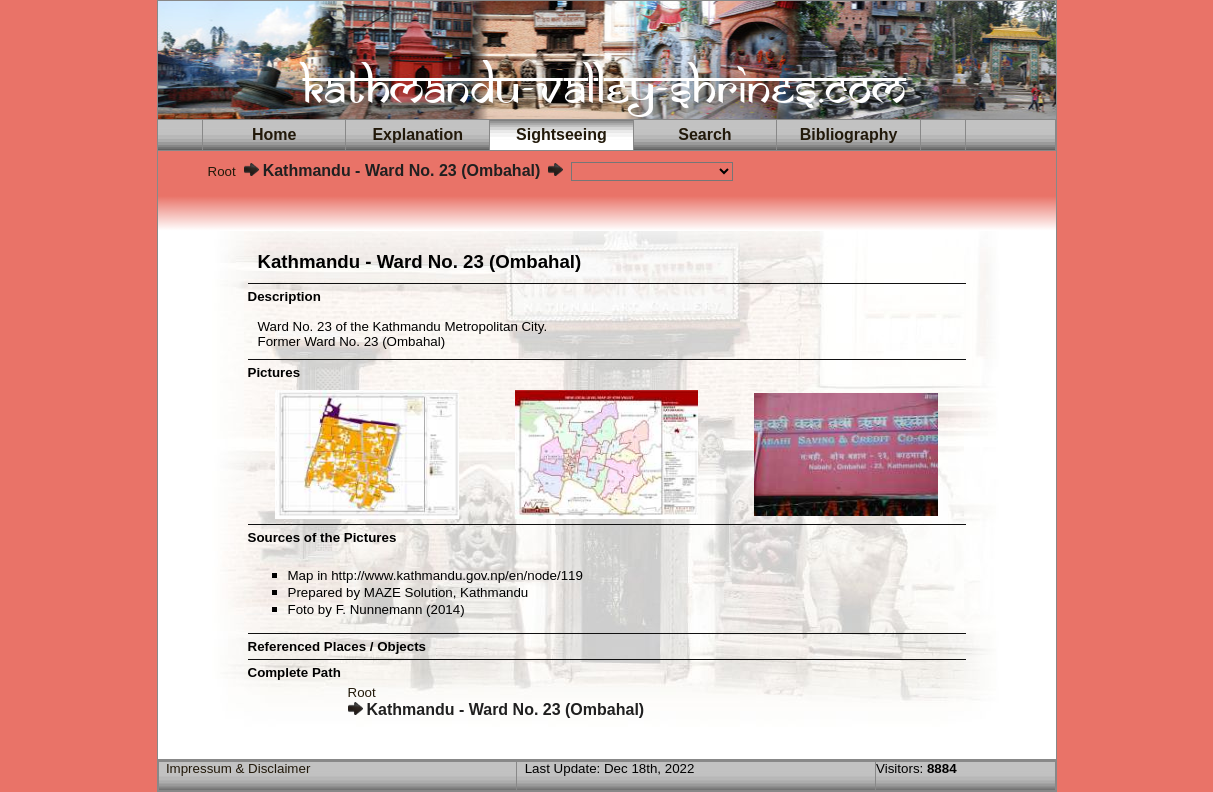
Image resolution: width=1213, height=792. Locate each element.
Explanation (418, 134)
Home (274, 134)
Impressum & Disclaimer (238, 768)
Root (222, 171)
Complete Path (294, 672)
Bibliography (849, 134)
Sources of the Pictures (322, 537)
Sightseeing (561, 134)
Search (704, 134)
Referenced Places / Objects (337, 646)
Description (284, 296)
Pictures (274, 372)
